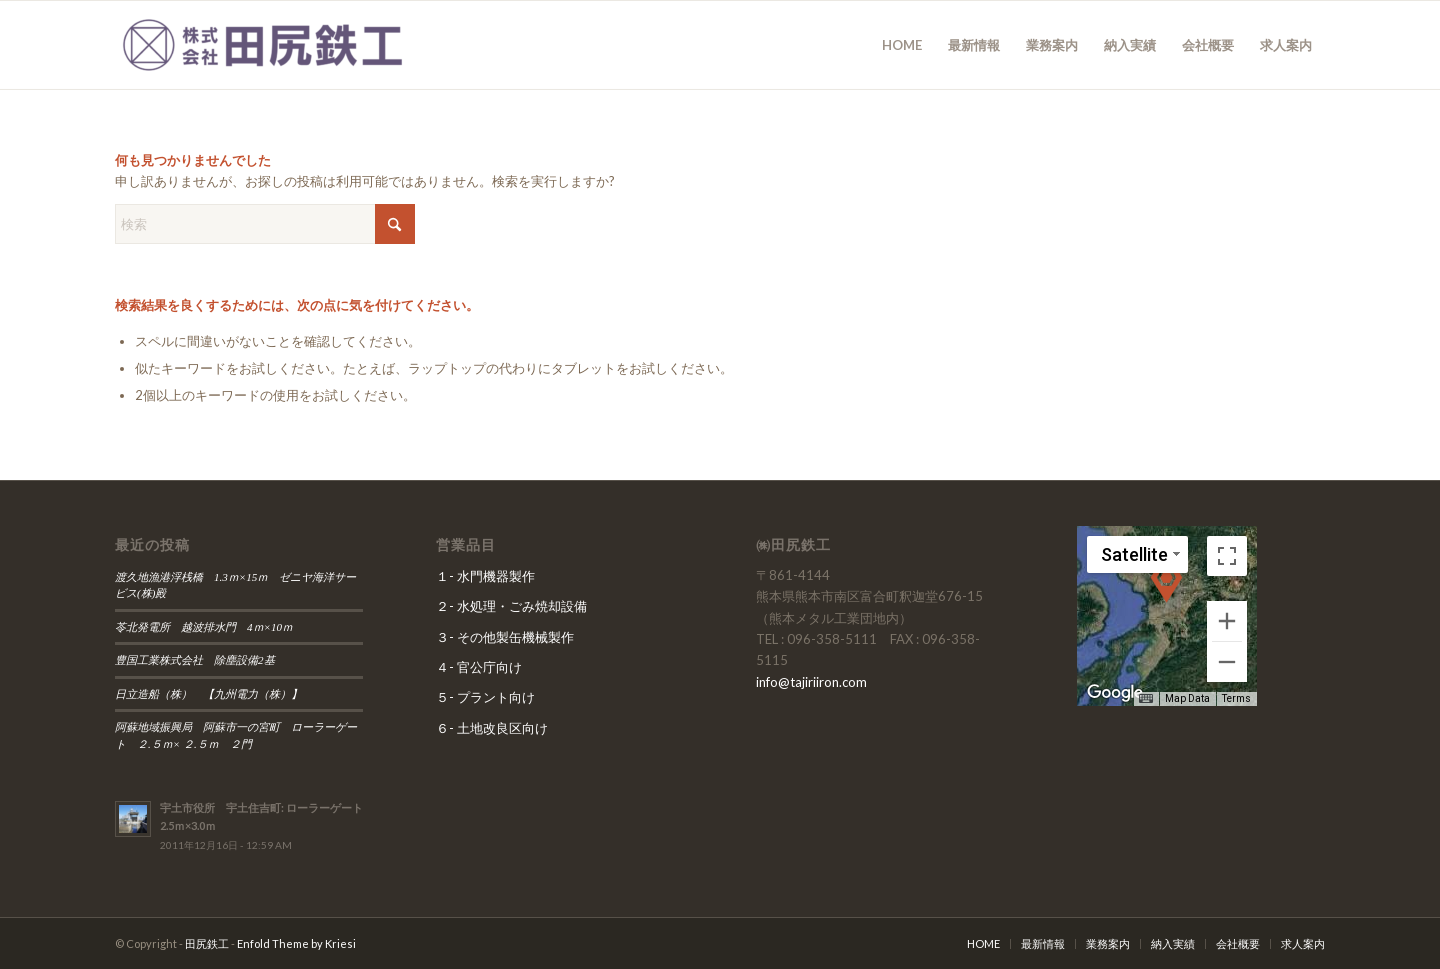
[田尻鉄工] (265, 45)
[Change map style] (1137, 554)
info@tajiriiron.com (811, 682)
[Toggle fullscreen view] (1227, 556)
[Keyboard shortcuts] (1146, 699)
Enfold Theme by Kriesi (296, 943)
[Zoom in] (1227, 621)
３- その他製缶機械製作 (505, 637)
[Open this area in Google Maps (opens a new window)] (1115, 693)
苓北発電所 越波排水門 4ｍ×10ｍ (204, 627)
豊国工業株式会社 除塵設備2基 (195, 660)
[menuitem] (902, 45)
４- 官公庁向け (479, 667)
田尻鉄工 (207, 943)
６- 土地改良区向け (492, 728)
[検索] (265, 224)
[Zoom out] (1227, 662)
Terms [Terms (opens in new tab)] (1236, 698)
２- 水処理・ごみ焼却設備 (511, 606)
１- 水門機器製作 (485, 576)
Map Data (1187, 698)
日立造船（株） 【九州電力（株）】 (214, 694)
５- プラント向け (485, 697)
